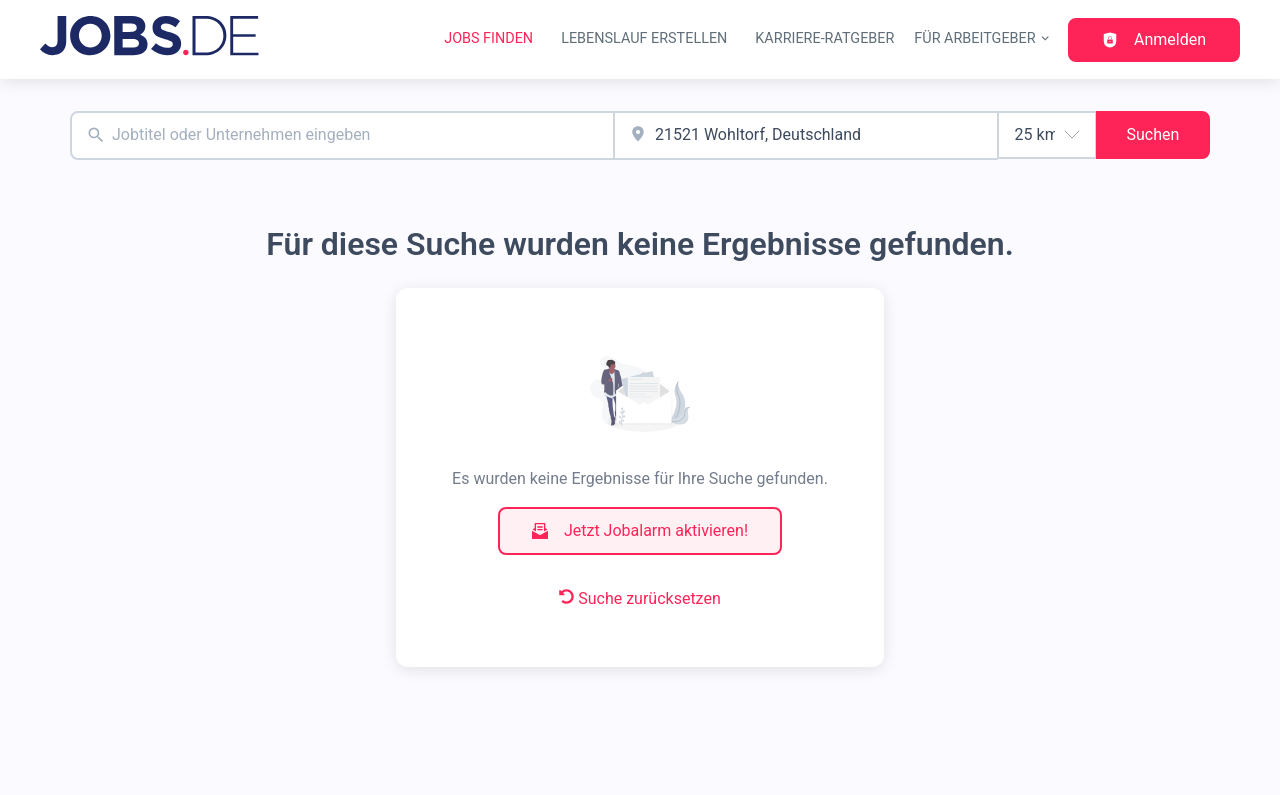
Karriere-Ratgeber (824, 38)
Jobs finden (488, 38)
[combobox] (342, 135)
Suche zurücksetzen (640, 598)
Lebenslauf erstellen (644, 38)
